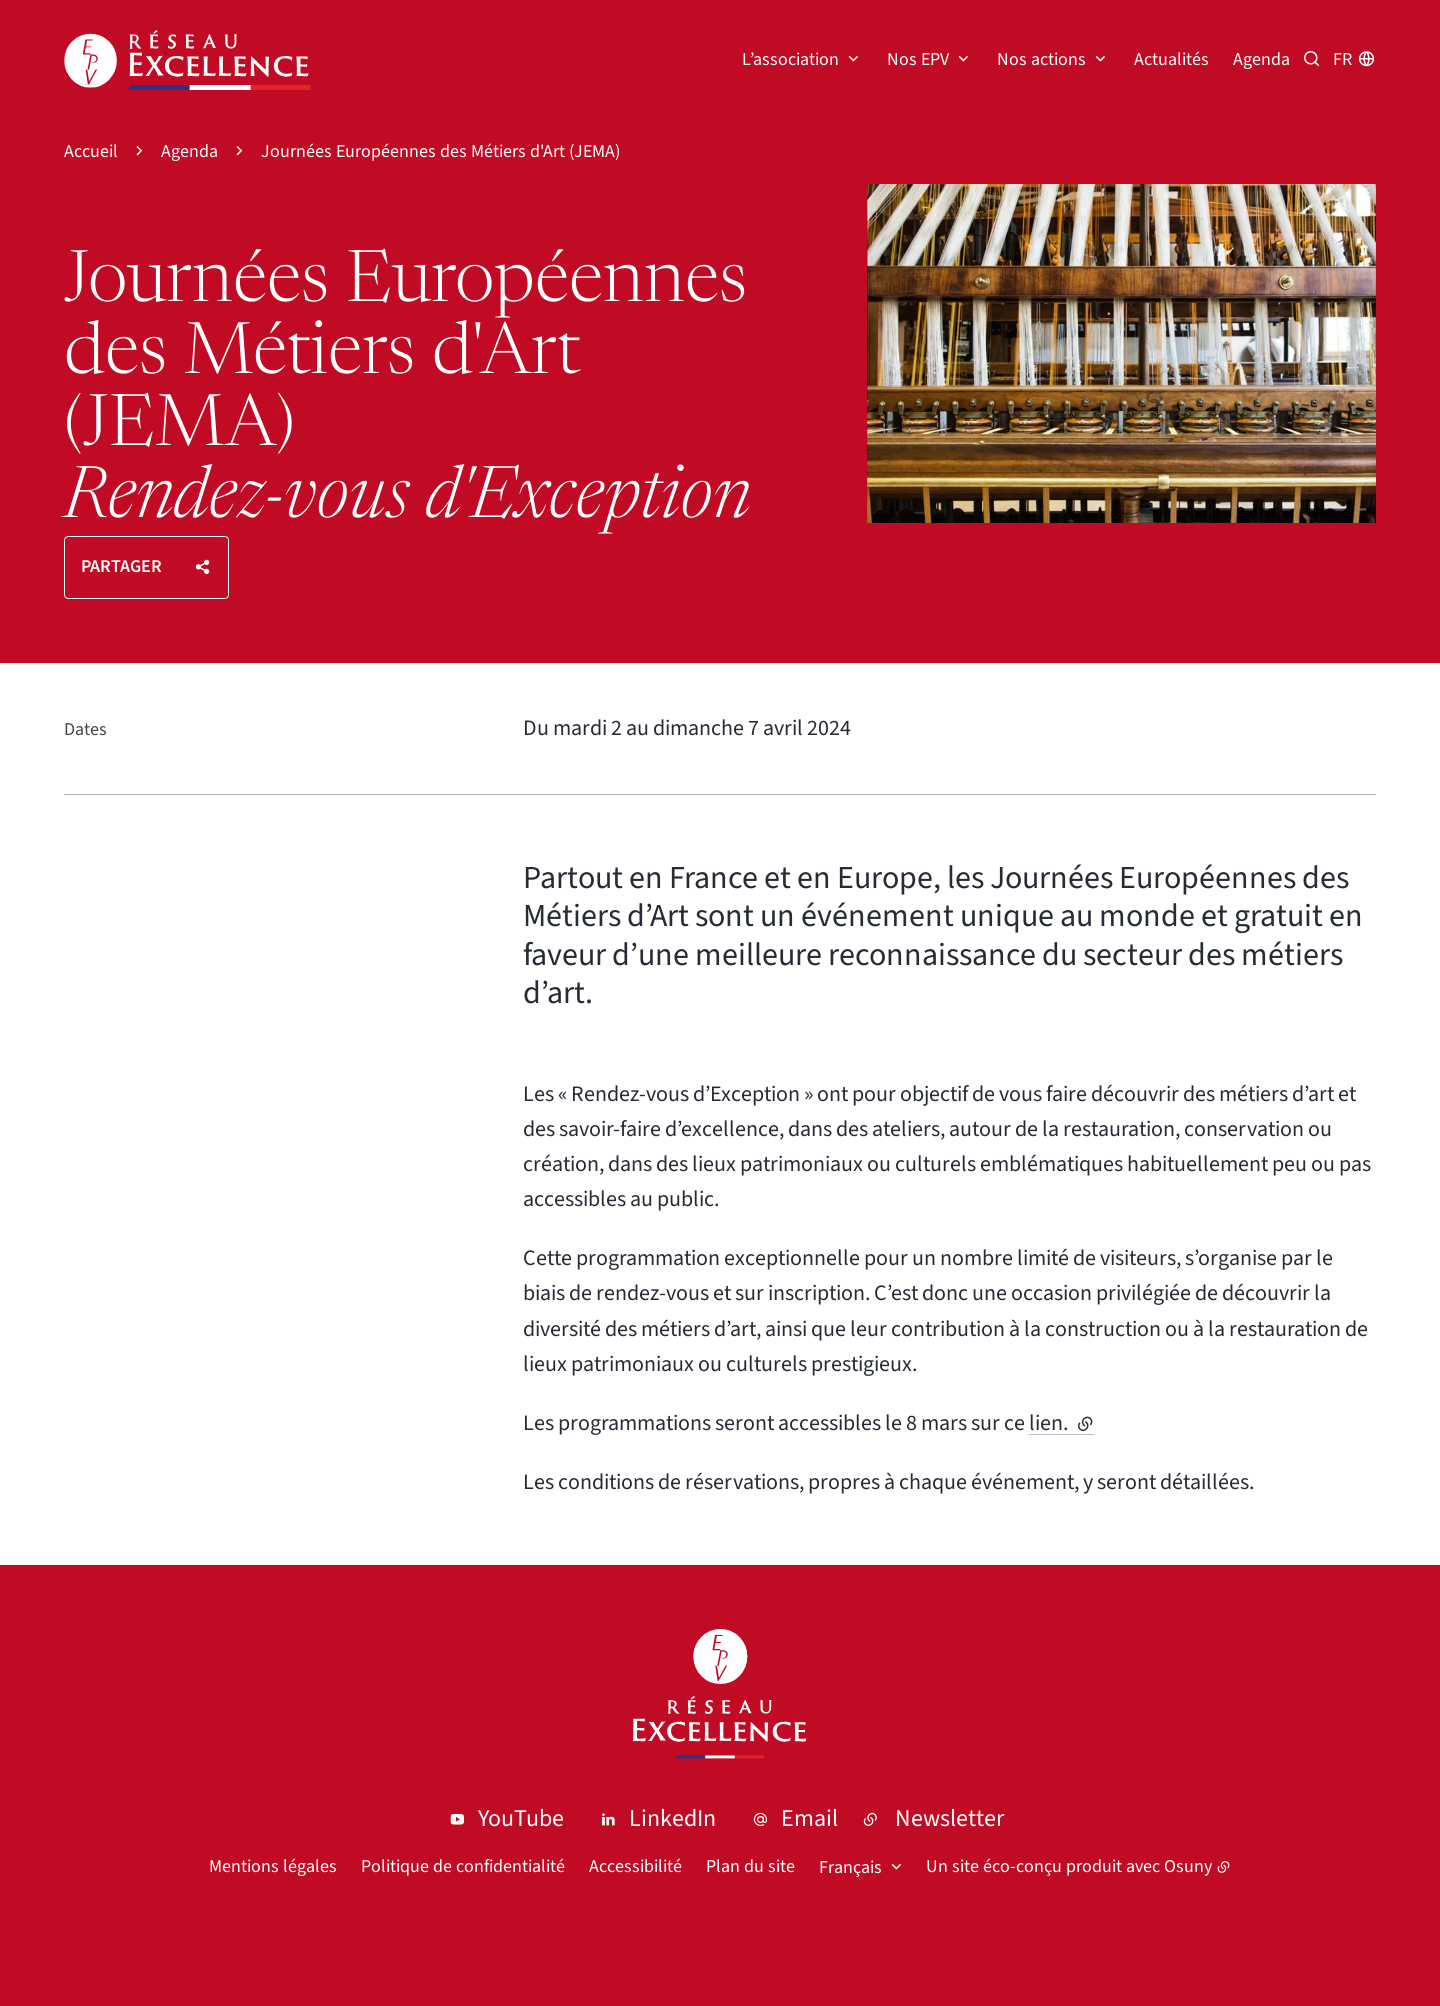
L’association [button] (790, 59)
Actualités (1171, 59)
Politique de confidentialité (463, 1866)
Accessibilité (635, 1866)
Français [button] (850, 1867)
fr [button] (1342, 59)
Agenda (1261, 59)
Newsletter (949, 1818)
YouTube (521, 1818)
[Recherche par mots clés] (1311, 59)
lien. (1061, 1423)
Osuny (1188, 1866)
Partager (121, 566)
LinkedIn (672, 1818)
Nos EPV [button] (918, 59)
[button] (1121, 353)
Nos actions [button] (1041, 59)
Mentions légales (273, 1866)
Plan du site (750, 1866)
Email (809, 1818)
